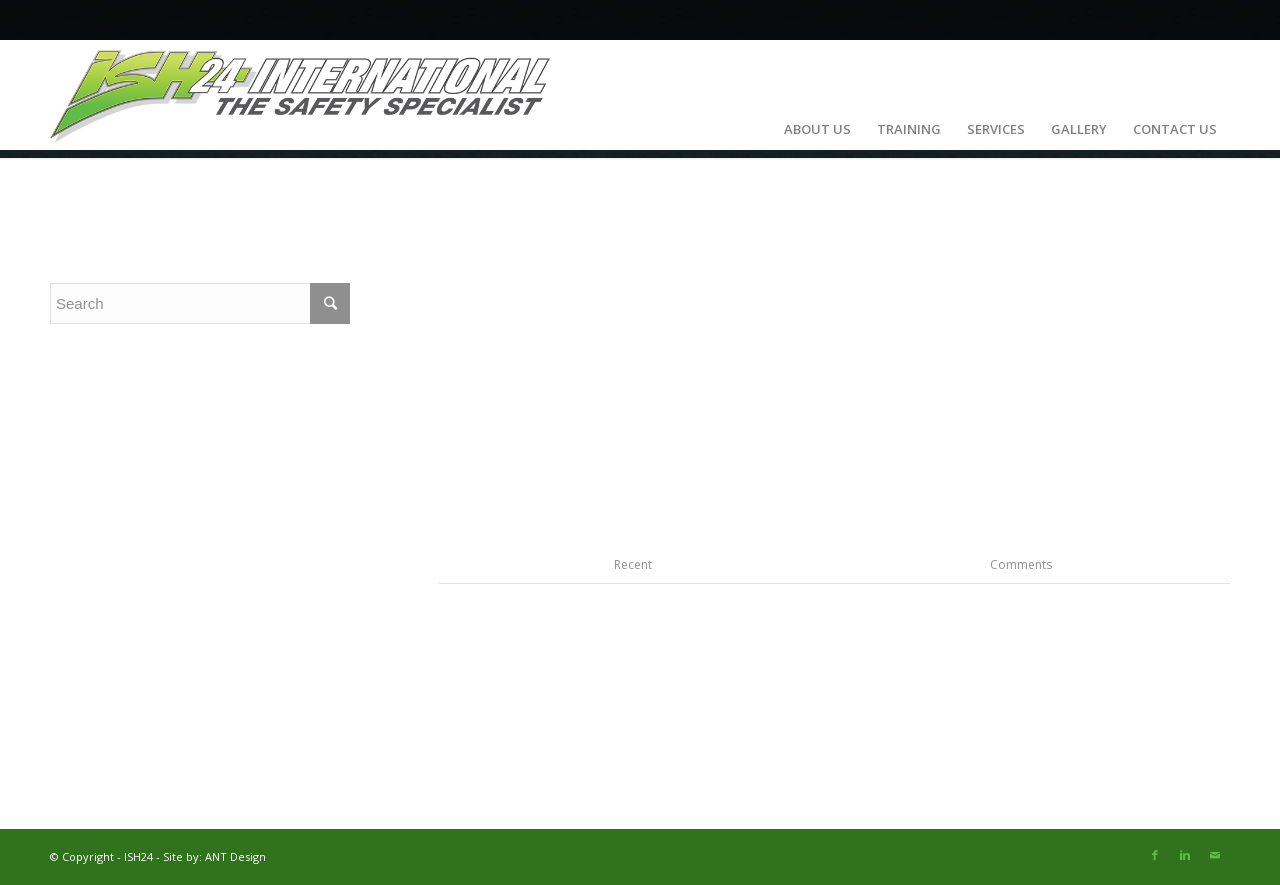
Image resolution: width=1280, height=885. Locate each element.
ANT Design (235, 856)
